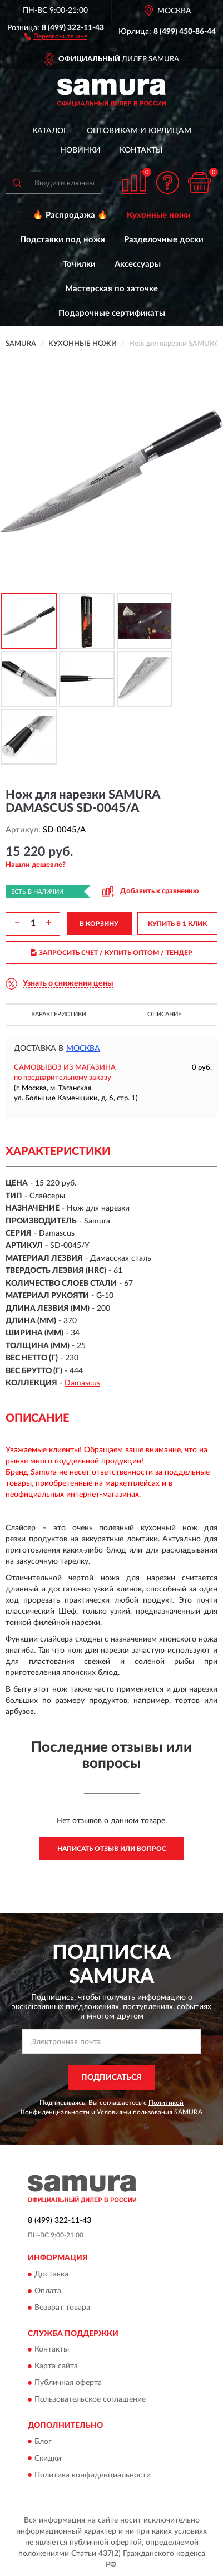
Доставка (51, 2274)
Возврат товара (62, 2307)
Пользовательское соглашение (90, 2400)
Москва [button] (83, 1048)
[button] (55, 35)
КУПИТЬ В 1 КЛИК (177, 923)
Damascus (82, 1383)
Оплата (47, 2291)
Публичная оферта (68, 2383)
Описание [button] (164, 1014)
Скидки (47, 2458)
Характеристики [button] (58, 1014)
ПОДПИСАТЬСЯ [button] (111, 2078)
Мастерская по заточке (111, 289)
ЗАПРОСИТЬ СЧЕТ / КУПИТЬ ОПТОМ (111, 952)
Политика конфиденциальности (92, 2475)
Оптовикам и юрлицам (139, 131)
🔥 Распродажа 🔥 (70, 215)
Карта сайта (56, 2367)
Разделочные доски (164, 240)
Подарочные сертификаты (111, 313)
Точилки (79, 264)
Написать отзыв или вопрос (111, 1848)
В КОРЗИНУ (99, 923)
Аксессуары (138, 264)
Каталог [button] (50, 131)
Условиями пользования (134, 2112)
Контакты (141, 150)
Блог (43, 2442)
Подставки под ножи (62, 240)
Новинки (80, 150)
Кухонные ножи (159, 215)
